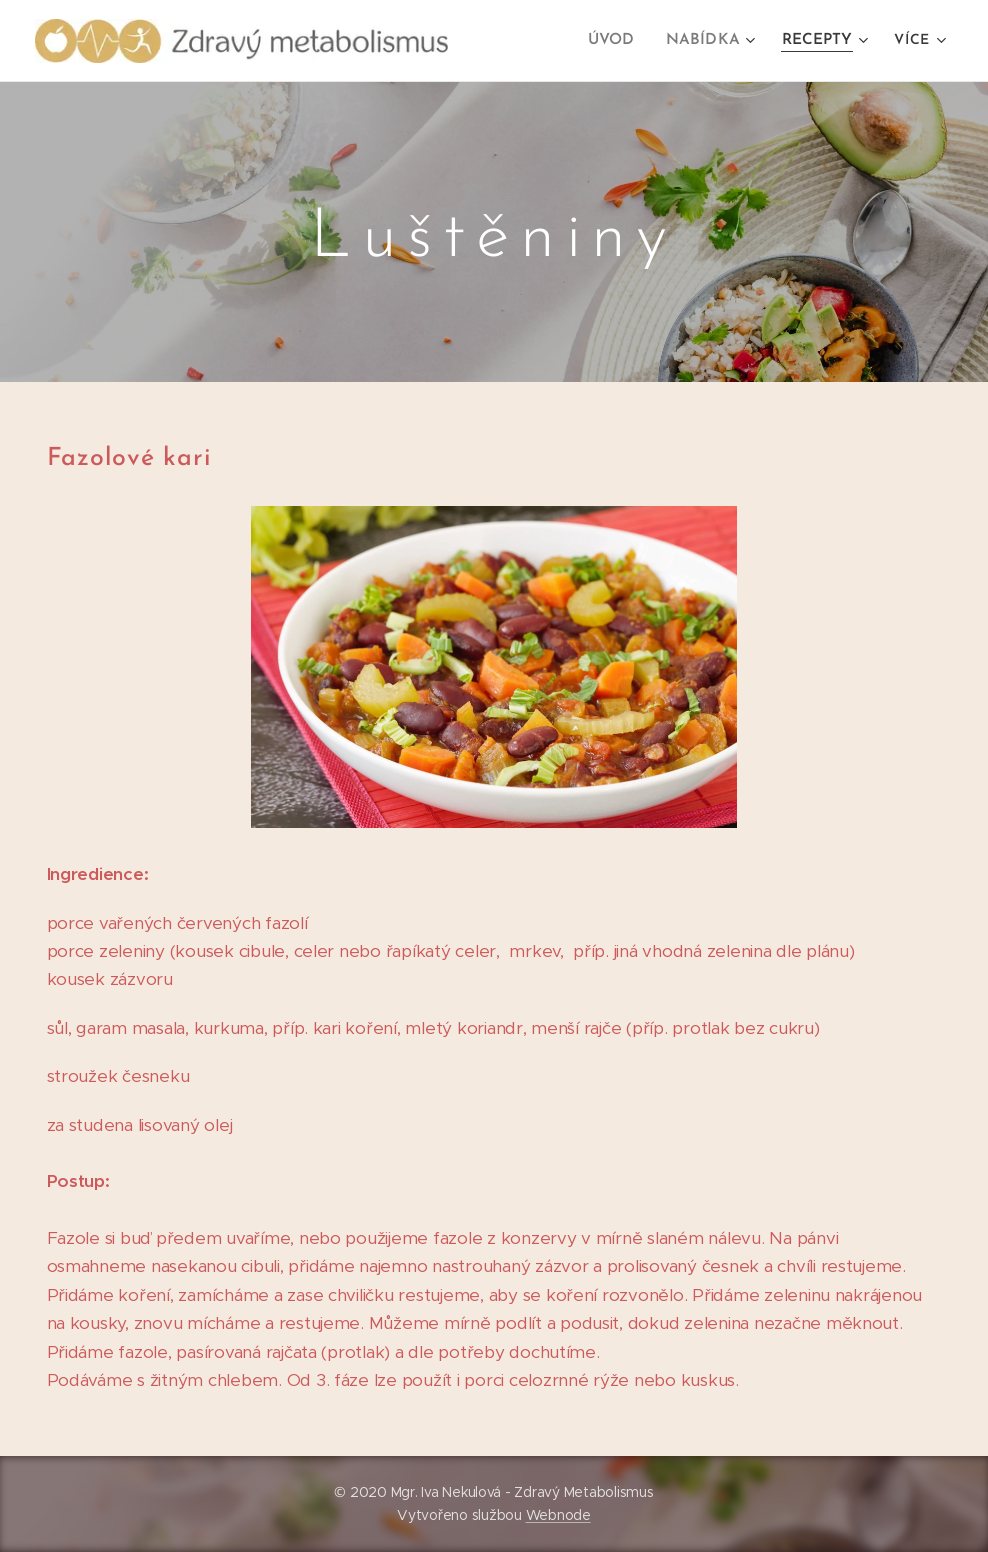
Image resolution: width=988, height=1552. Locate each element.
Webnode (558, 1515)
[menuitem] (622, 41)
